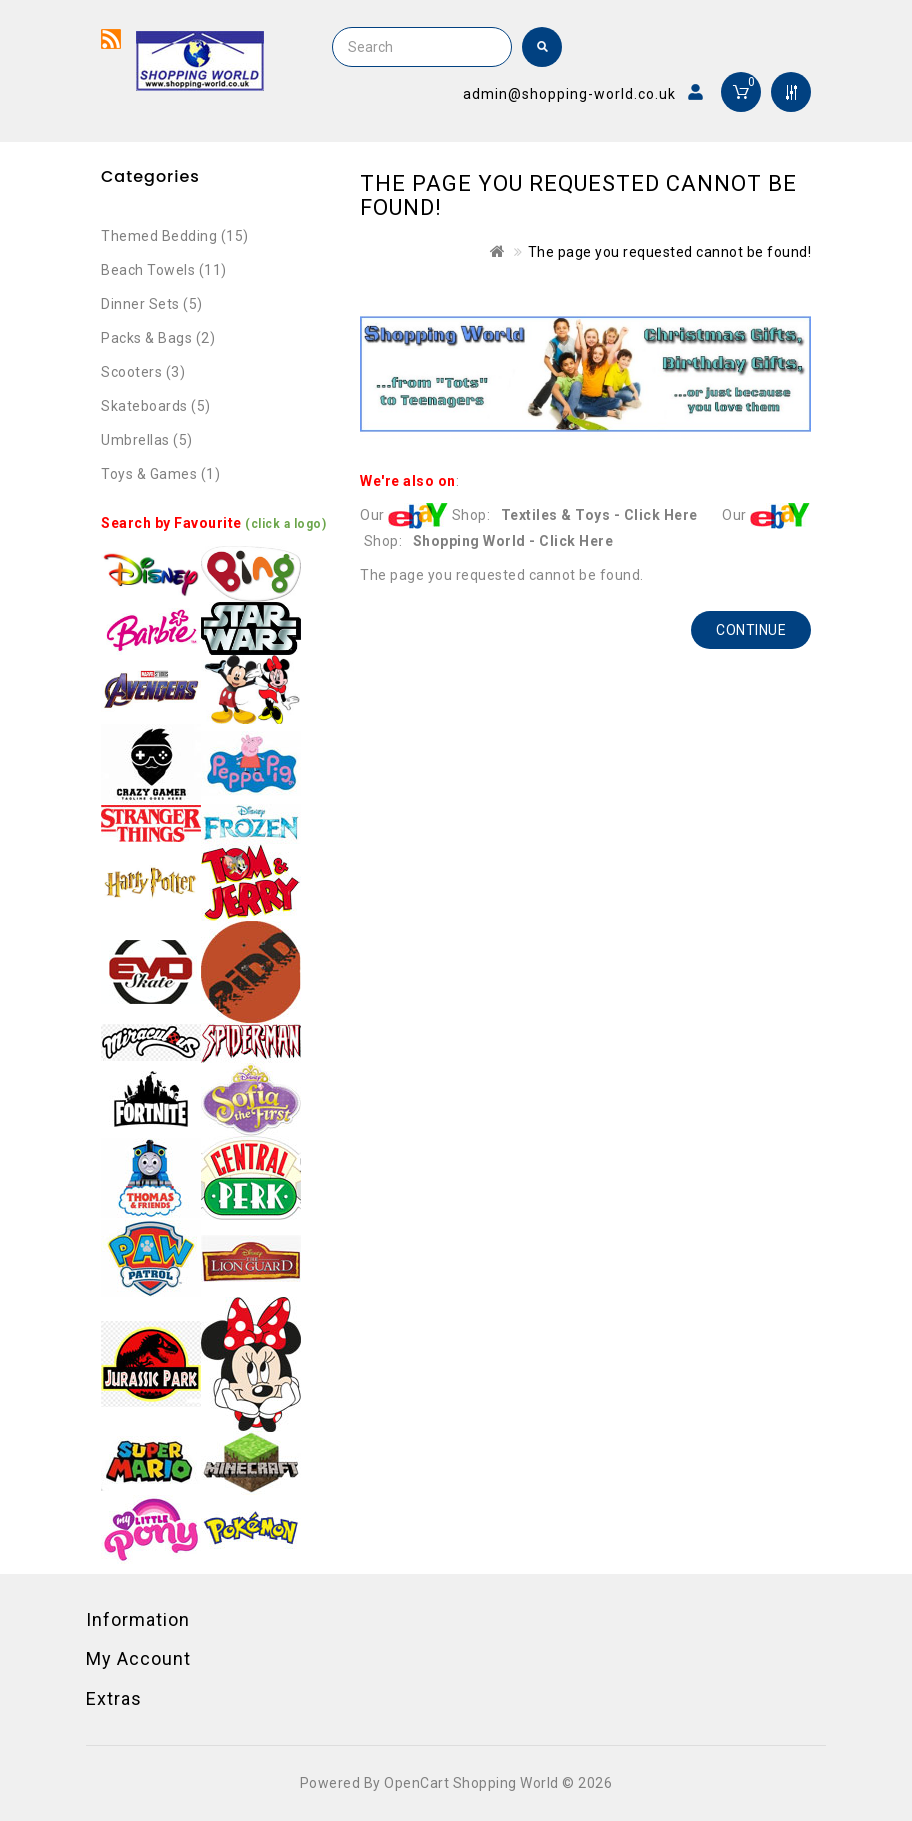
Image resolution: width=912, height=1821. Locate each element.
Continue (751, 630)
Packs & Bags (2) (158, 338)
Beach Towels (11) (164, 270)
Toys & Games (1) (160, 474)
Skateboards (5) (156, 406)
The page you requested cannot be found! (670, 252)
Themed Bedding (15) (175, 236)
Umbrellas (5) (147, 440)
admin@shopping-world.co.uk (569, 94)
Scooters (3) (143, 372)
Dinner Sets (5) (152, 304)
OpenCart (416, 1783)
